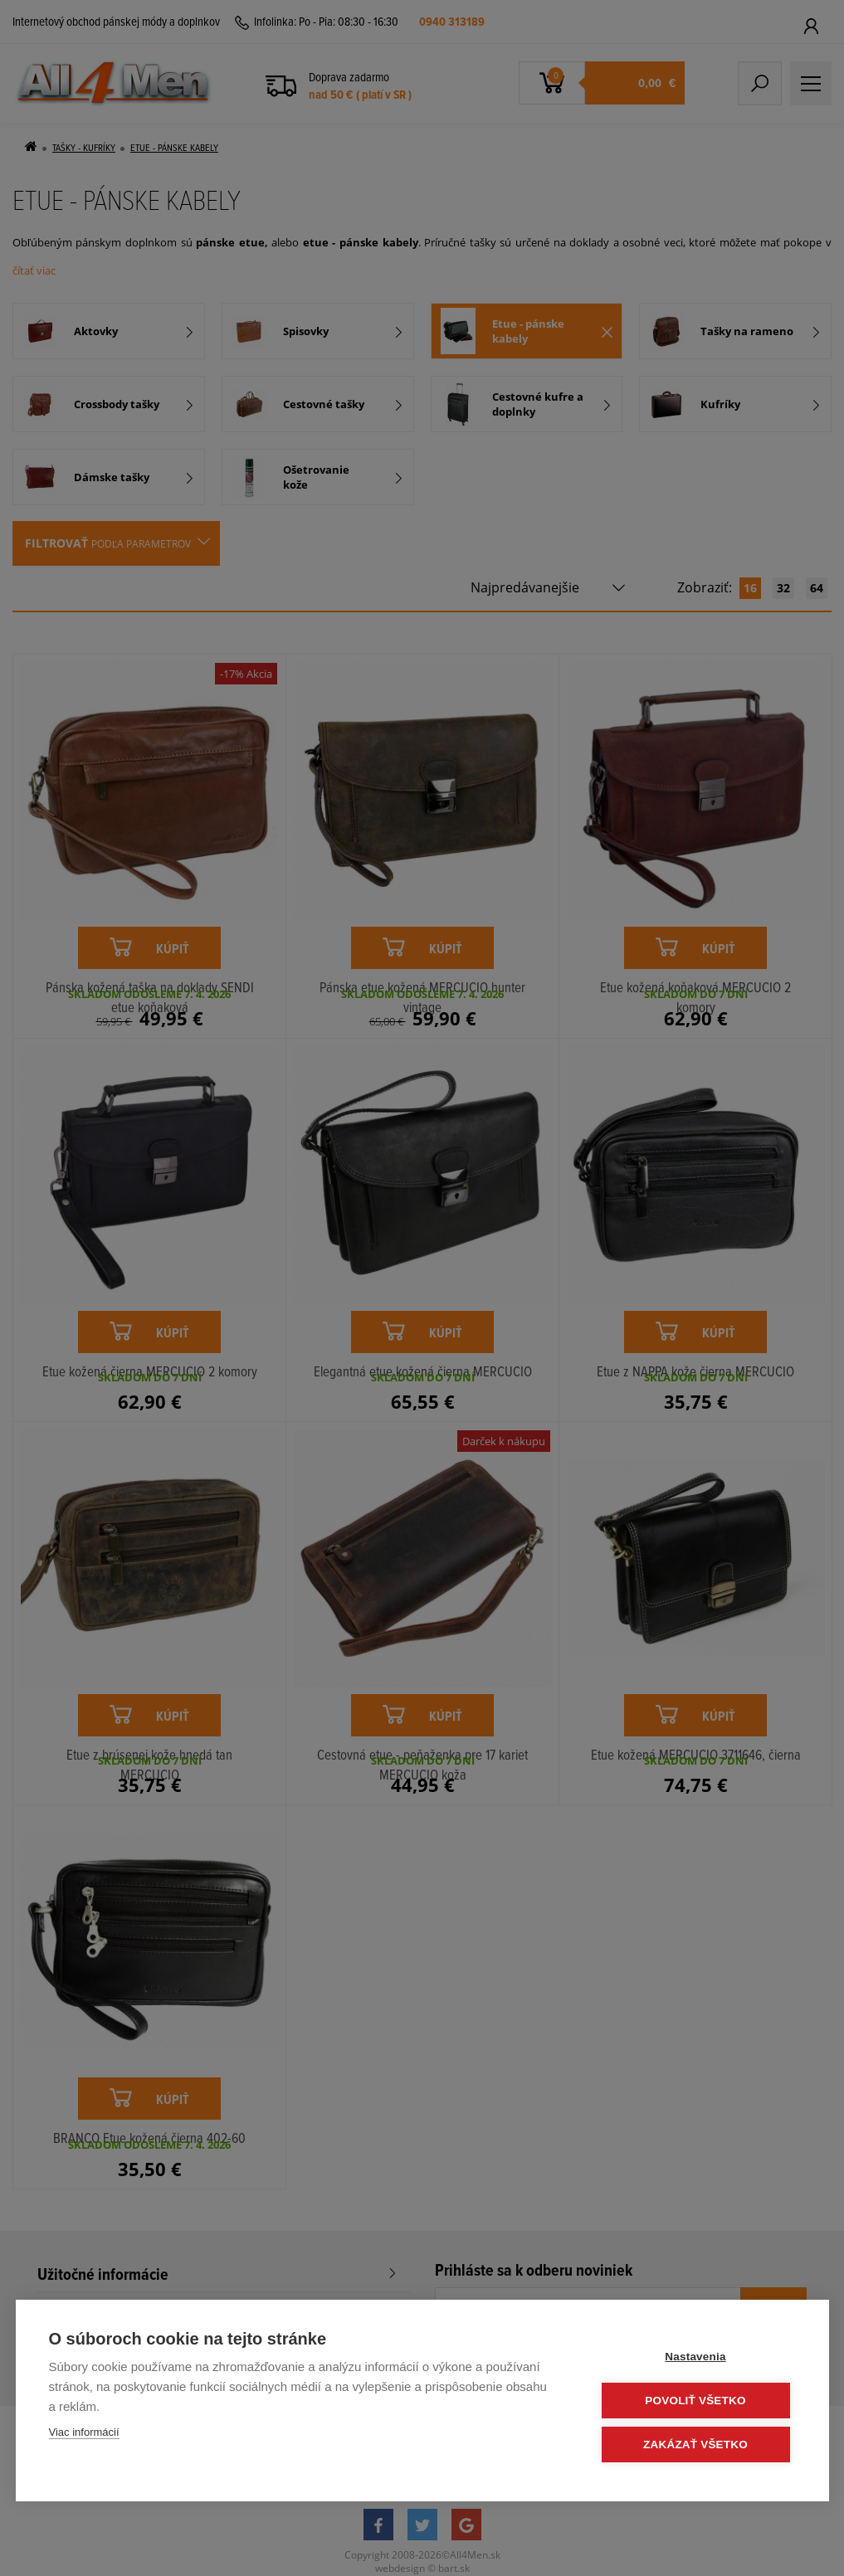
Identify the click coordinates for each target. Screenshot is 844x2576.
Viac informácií (84, 2432)
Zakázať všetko (695, 2444)
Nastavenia (695, 2356)
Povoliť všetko (695, 2400)
